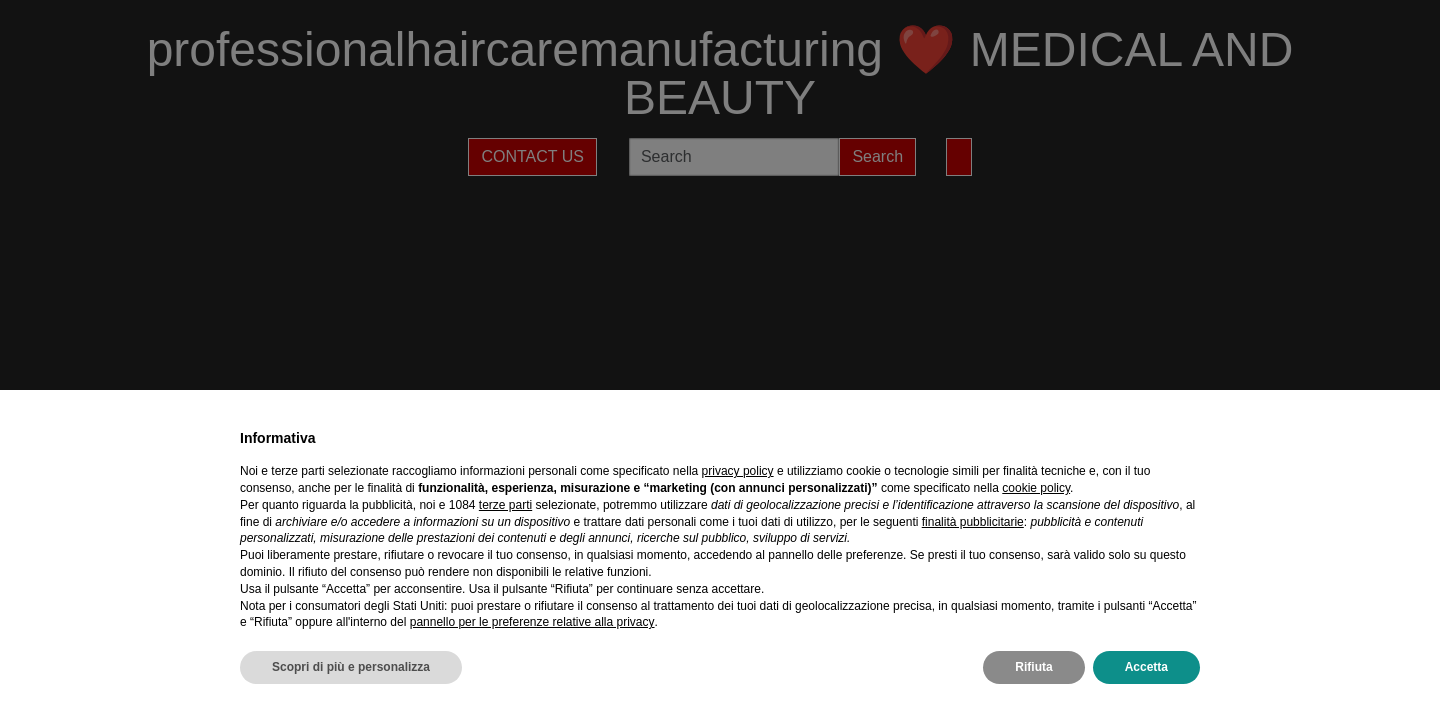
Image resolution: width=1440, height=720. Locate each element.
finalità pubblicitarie (973, 522)
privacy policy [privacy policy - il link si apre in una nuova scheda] (738, 471)
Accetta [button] (1146, 667)
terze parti (505, 505)
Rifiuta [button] (1033, 667)
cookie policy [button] (1036, 488)
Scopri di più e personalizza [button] (351, 667)
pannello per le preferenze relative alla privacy (532, 622)
